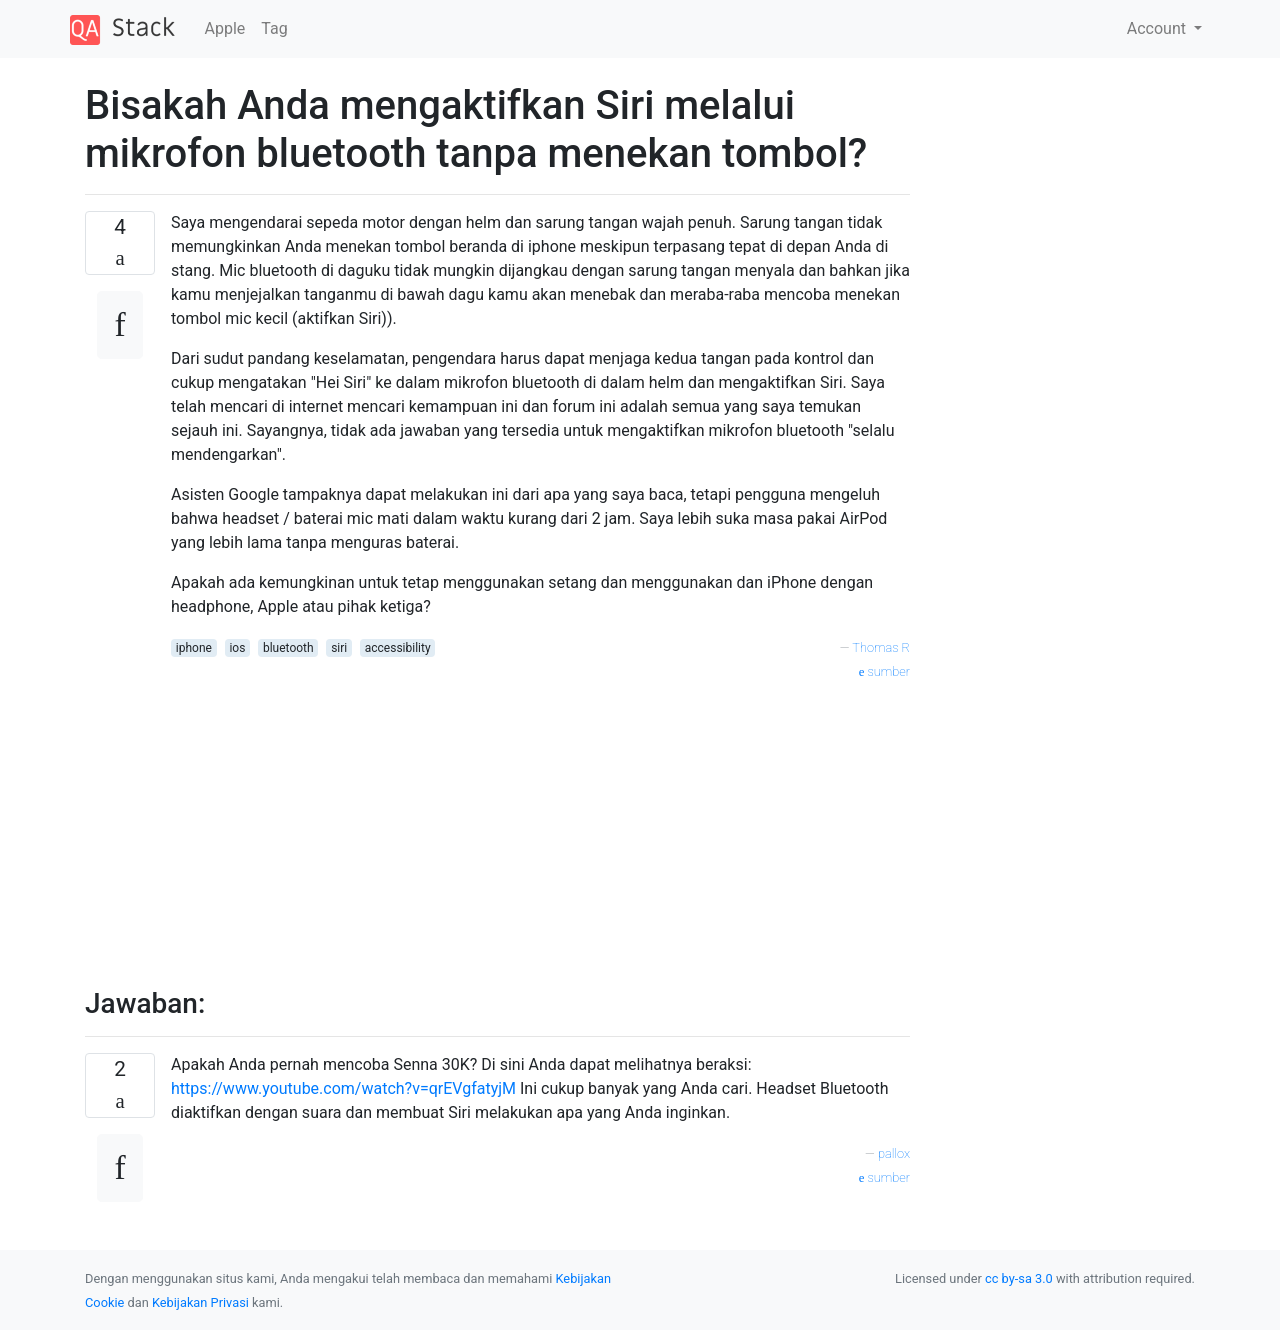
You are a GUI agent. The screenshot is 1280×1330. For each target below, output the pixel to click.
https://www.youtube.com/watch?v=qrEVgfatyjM (343, 1088)
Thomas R (881, 647)
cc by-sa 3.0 (1019, 1278)
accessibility (398, 648)
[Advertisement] (540, 823)
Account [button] (1158, 28)
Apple (225, 28)
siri (339, 648)
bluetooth (288, 648)
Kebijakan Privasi (200, 1302)
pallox (894, 1153)
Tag (274, 28)
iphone (194, 648)
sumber (884, 671)
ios (237, 648)
